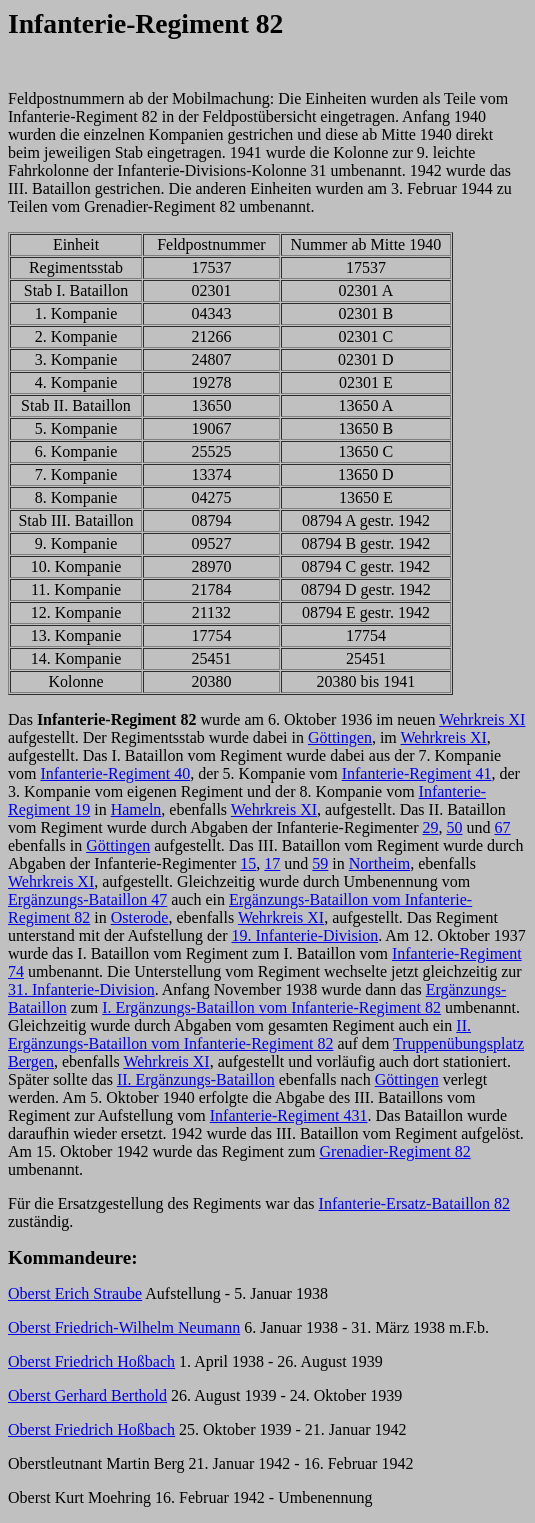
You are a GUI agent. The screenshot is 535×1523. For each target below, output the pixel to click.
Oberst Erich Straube (75, 1293)
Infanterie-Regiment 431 (289, 1115)
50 (455, 827)
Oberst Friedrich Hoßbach (91, 1361)
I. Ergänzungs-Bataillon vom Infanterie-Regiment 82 (271, 1007)
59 (320, 863)
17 (272, 863)
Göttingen (340, 737)
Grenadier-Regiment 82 (395, 1151)
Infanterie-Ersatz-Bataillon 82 (414, 1203)
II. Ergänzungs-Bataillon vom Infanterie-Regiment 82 (239, 1034)
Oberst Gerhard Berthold (87, 1395)
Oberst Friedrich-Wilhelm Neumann (124, 1327)
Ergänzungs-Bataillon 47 (87, 899)
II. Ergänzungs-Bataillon (196, 1079)
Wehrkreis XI (482, 719)
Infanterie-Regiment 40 (115, 773)
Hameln (136, 809)
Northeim (379, 863)
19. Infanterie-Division (305, 935)
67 (503, 827)
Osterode (140, 917)
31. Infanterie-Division (81, 989)
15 (248, 863)
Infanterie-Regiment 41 (417, 773)
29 (431, 827)
